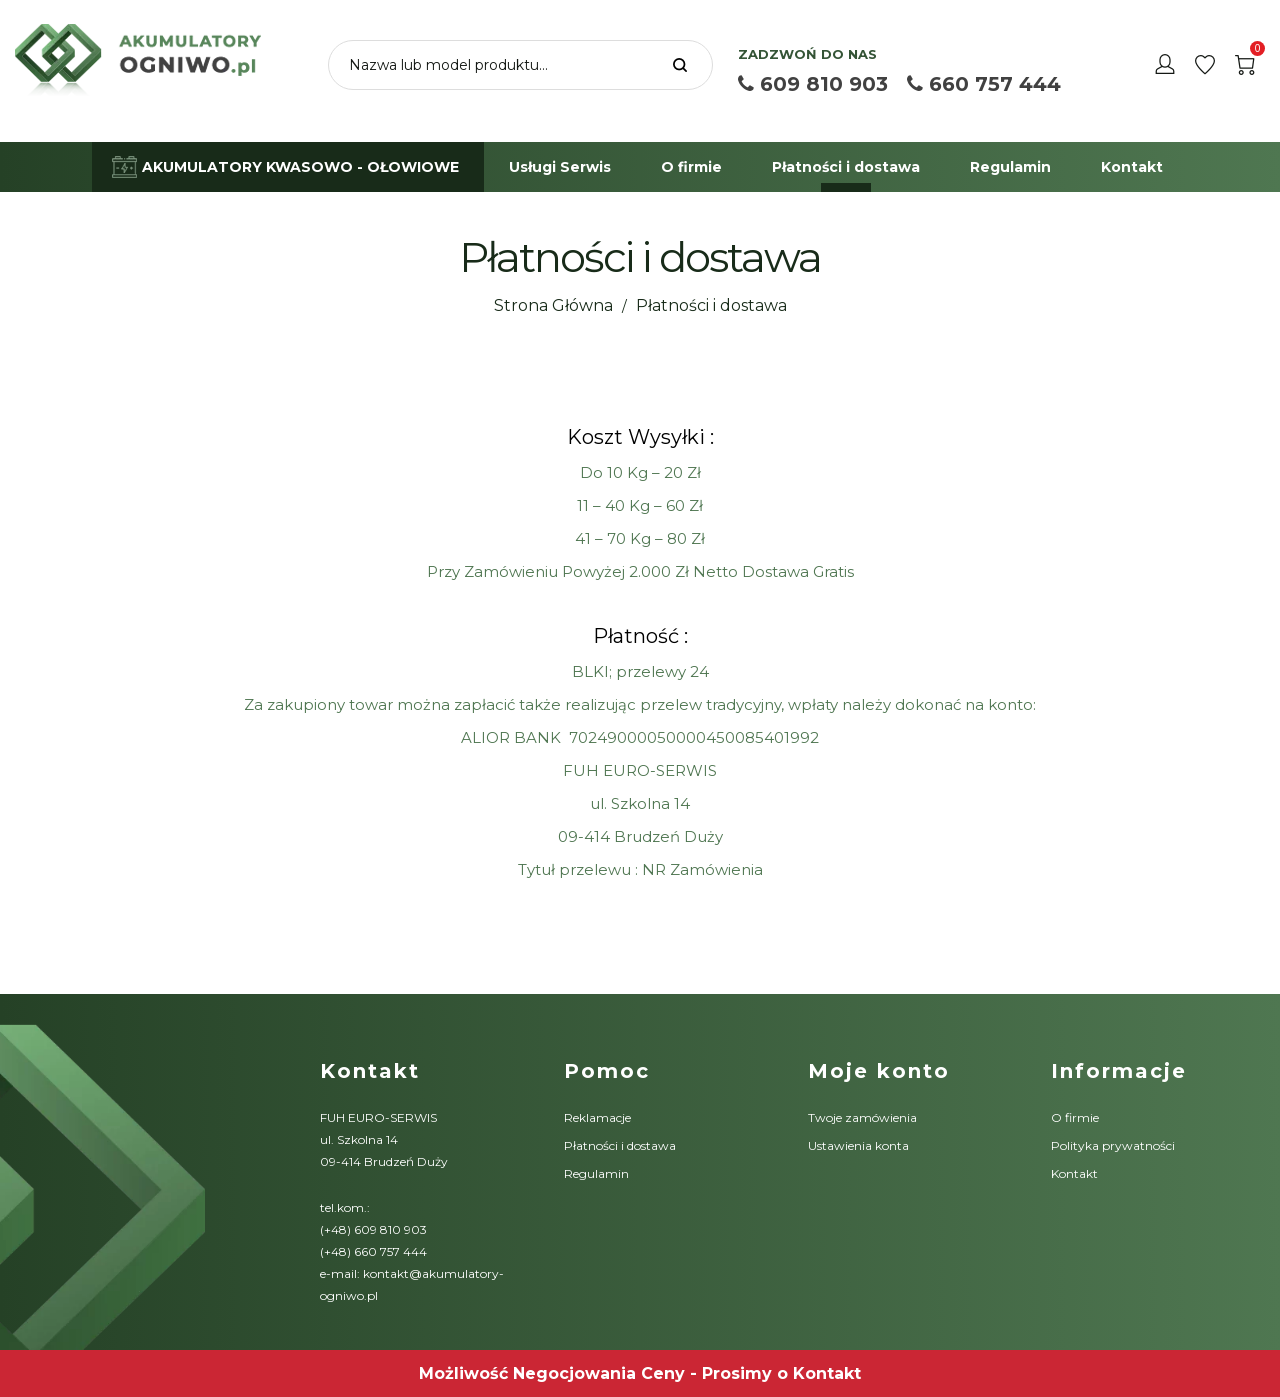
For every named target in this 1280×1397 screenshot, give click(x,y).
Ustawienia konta (858, 1145)
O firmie (1075, 1117)
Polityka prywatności (1113, 1145)
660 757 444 (984, 84)
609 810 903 (813, 84)
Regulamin (596, 1173)
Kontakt (1074, 1173)
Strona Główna (553, 305)
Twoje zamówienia (862, 1117)
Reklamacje (597, 1117)
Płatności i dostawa (620, 1145)
